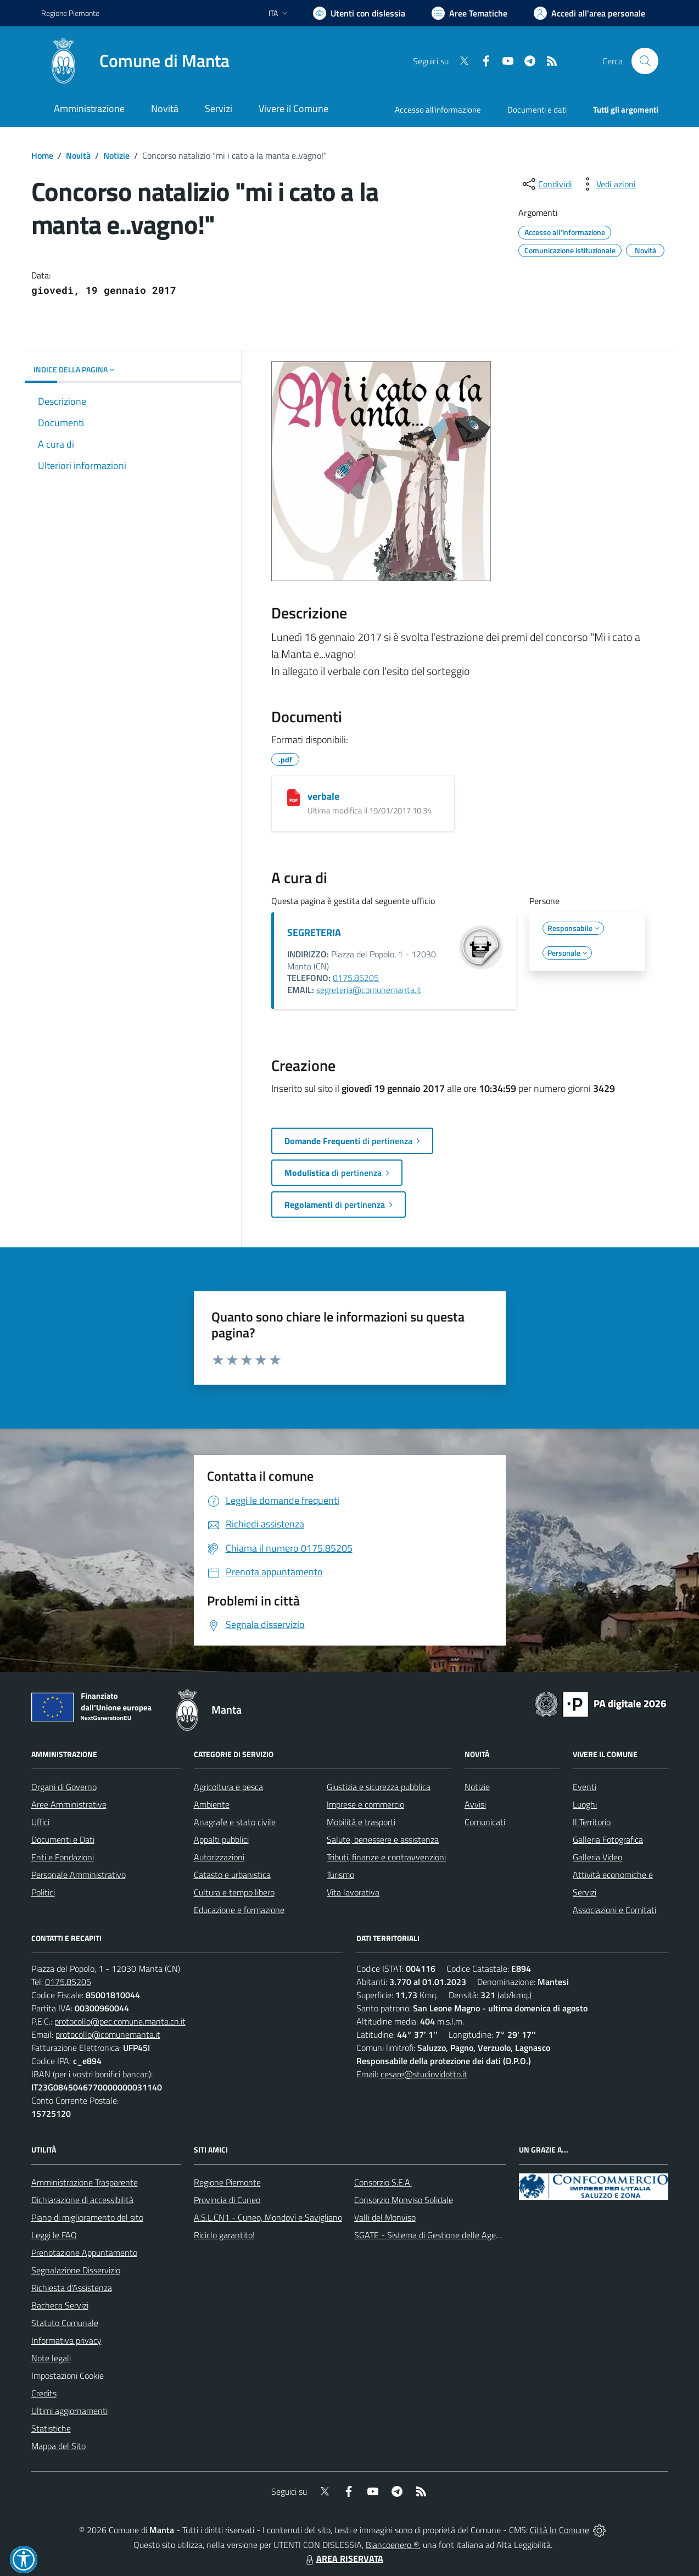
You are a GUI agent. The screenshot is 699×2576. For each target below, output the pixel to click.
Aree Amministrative (69, 1804)
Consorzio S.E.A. (383, 2182)
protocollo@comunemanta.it (107, 2034)
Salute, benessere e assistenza (383, 1839)
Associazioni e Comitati (614, 1909)
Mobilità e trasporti (361, 1821)
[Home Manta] (135, 60)
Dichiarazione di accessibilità (82, 2199)
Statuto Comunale (64, 2322)
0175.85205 (356, 977)
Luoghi (585, 1804)
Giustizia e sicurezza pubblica (378, 1786)
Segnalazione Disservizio (75, 2270)
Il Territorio (592, 1821)
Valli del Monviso (385, 2217)
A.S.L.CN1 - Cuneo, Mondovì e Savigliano (268, 2217)
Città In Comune (559, 2529)
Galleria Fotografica (608, 1839)
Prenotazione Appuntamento (84, 2252)
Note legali (51, 2358)
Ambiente (212, 1804)
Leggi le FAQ (54, 2235)
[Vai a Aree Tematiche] (469, 13)
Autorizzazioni (219, 1857)
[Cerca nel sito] (644, 61)
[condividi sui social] (546, 184)
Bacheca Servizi (59, 2305)
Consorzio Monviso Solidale (403, 2199)
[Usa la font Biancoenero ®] (359, 13)
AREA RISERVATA (343, 2558)
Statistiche (51, 2428)
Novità (78, 155)
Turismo (340, 1874)
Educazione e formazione (239, 1909)
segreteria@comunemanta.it (368, 989)
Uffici (40, 1821)
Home (42, 155)
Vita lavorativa (353, 1892)
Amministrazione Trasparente (84, 2182)
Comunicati (485, 1821)
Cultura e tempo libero (234, 1892)
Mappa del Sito (58, 2445)
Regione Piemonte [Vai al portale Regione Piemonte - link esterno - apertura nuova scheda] (70, 13)
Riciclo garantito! (224, 2235)
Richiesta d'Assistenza (71, 2287)
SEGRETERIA (314, 932)
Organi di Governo (64, 1786)
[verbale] (293, 797)
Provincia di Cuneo (227, 2199)
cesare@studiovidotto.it (424, 2074)
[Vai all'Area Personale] (589, 13)
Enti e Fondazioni (62, 1857)
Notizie (116, 155)
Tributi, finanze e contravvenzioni (386, 1857)
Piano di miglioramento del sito (87, 2217)
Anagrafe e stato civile (235, 1821)
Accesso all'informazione (438, 109)
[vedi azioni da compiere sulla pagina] (607, 184)
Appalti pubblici (221, 1839)
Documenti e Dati (62, 1839)
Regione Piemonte (227, 2182)
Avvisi (475, 1804)
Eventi (584, 1786)
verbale (323, 796)
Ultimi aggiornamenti (69, 2410)
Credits (44, 2393)
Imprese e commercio (365, 1804)
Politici (43, 1892)
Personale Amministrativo (78, 1874)
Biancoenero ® (392, 2544)
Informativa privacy (66, 2340)
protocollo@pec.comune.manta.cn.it (120, 2021)
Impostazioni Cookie (67, 2375)
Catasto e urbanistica (232, 1874)
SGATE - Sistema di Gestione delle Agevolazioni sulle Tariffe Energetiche (486, 2235)
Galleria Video (597, 1857)
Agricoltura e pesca (228, 1786)
